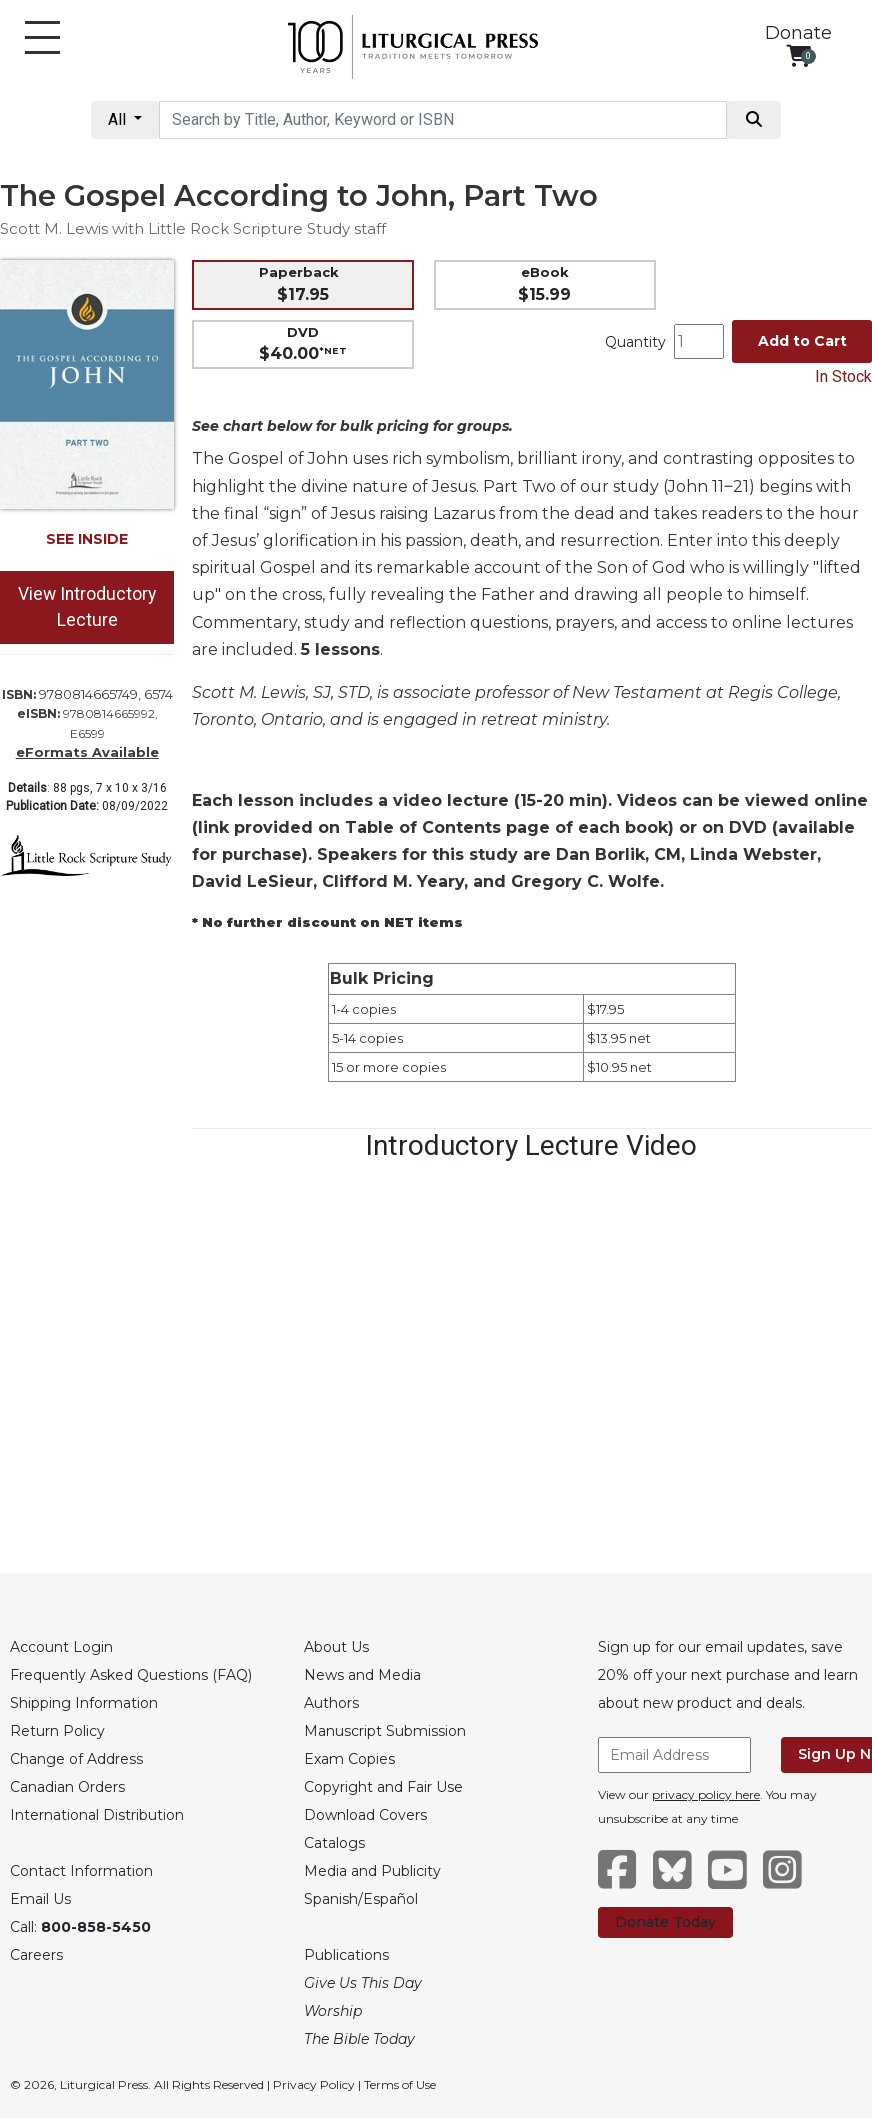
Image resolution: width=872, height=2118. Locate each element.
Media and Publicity (372, 1871)
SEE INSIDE (87, 539)
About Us (336, 1647)
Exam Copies (349, 1759)
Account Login (61, 1647)
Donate (798, 33)
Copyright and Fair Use (383, 1787)
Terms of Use (400, 2084)
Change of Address (76, 1759)
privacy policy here (706, 1794)
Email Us (40, 1899)
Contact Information (81, 1871)
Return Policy (57, 1731)
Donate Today (665, 1922)
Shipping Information (84, 1703)
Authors (331, 1703)
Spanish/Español (361, 1899)
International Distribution (97, 1815)
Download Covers (365, 1815)
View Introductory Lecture (87, 607)
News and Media (362, 1675)
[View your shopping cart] (798, 55)
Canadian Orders (67, 1787)
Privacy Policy (314, 2084)
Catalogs (334, 1843)
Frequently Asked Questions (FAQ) (131, 1675)
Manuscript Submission (385, 1731)
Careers (36, 1955)
